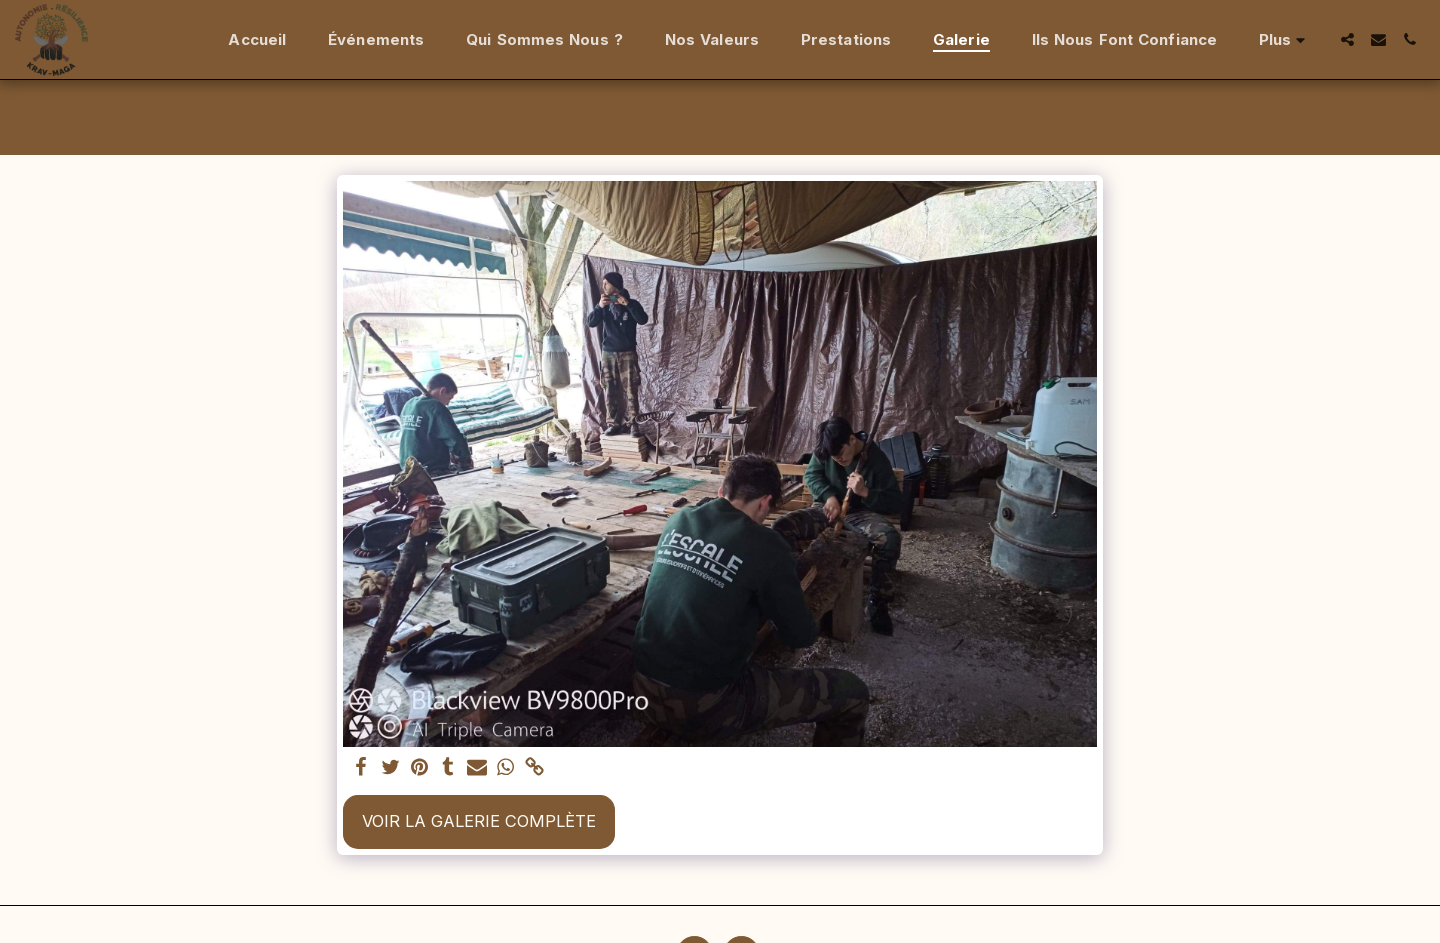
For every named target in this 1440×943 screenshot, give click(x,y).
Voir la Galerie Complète (479, 821)
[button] (1347, 39)
